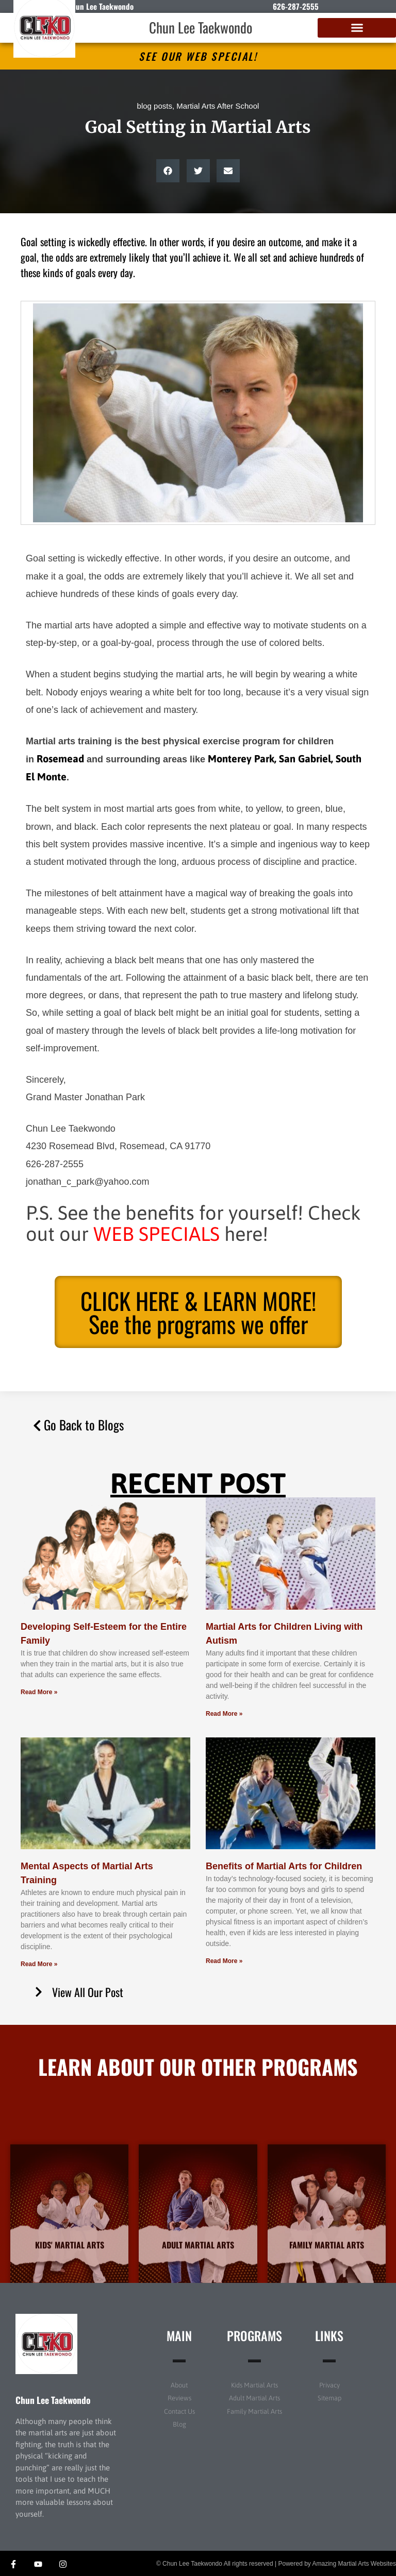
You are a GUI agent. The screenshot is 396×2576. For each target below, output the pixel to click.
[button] (357, 28)
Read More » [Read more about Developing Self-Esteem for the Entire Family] (39, 1692)
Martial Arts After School (217, 105)
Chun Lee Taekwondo (200, 27)
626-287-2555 (296, 6)
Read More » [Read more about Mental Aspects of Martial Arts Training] (39, 1964)
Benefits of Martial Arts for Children (284, 1866)
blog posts (154, 105)
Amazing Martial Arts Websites (354, 2563)
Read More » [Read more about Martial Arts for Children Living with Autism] (224, 1713)
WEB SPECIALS (156, 1234)
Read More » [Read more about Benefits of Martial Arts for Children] (224, 1961)
